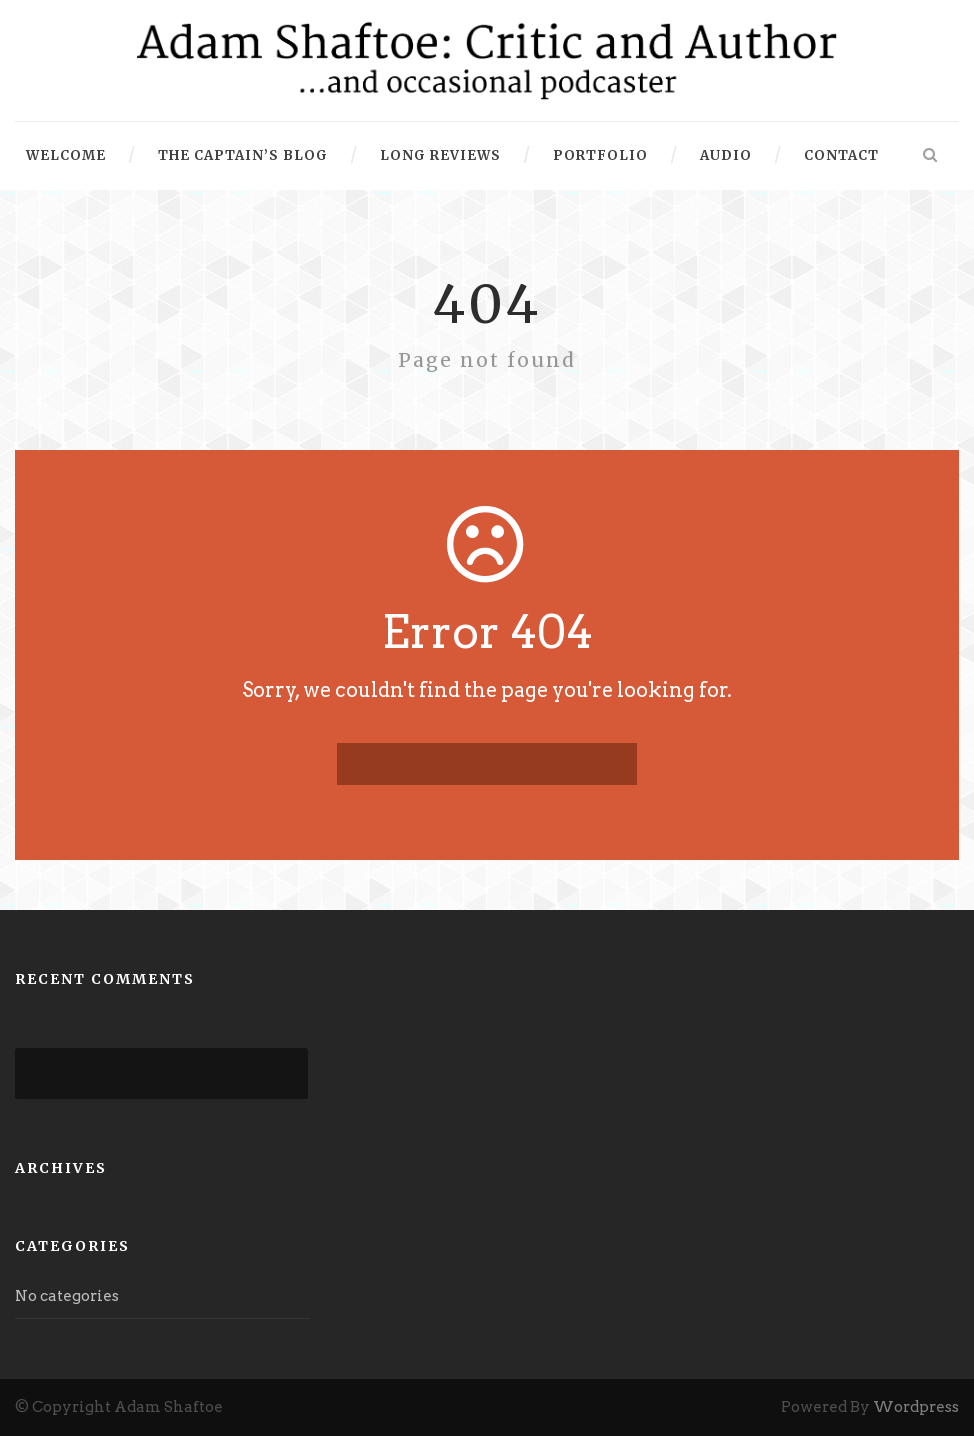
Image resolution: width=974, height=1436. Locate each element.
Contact (841, 155)
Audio (726, 155)
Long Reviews (440, 155)
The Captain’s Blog (243, 155)
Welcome (66, 155)
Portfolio (600, 155)
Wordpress (916, 1407)
